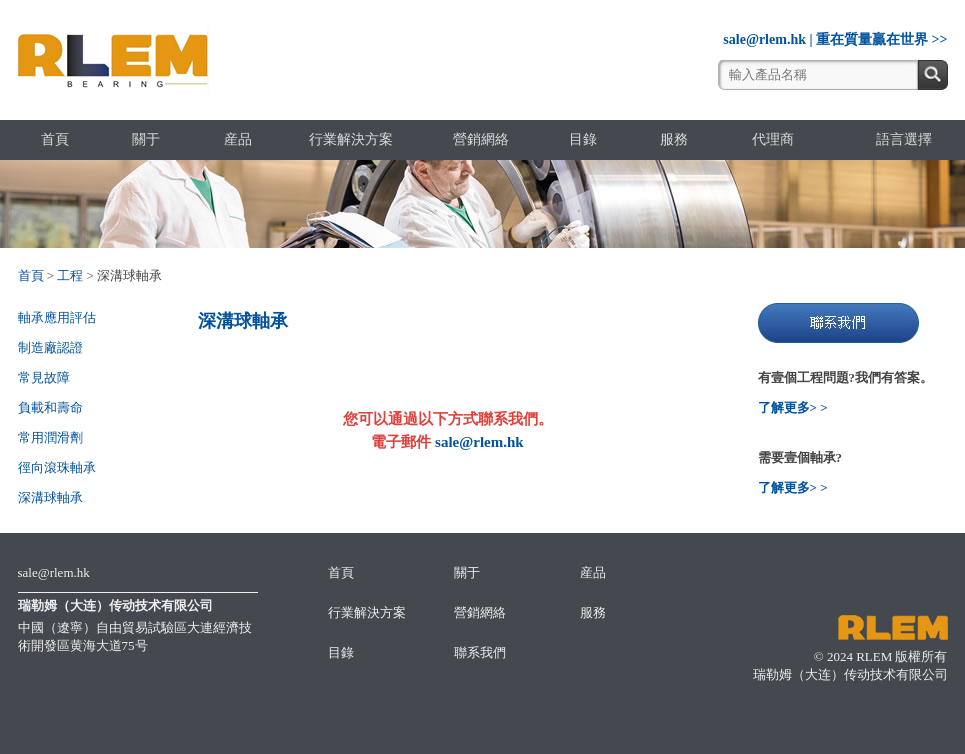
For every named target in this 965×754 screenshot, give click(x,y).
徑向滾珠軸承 (57, 467)
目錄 (583, 139)
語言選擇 (904, 139)
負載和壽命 (50, 407)
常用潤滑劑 (50, 437)
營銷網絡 (481, 139)
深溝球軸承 (50, 497)
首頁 (55, 139)
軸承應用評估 (57, 317)
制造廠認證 (50, 347)
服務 (674, 139)
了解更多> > (793, 407)
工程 (70, 275)
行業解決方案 (351, 139)
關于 (146, 139)
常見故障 (44, 377)
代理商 (773, 139)
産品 (238, 139)
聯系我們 (480, 652)
